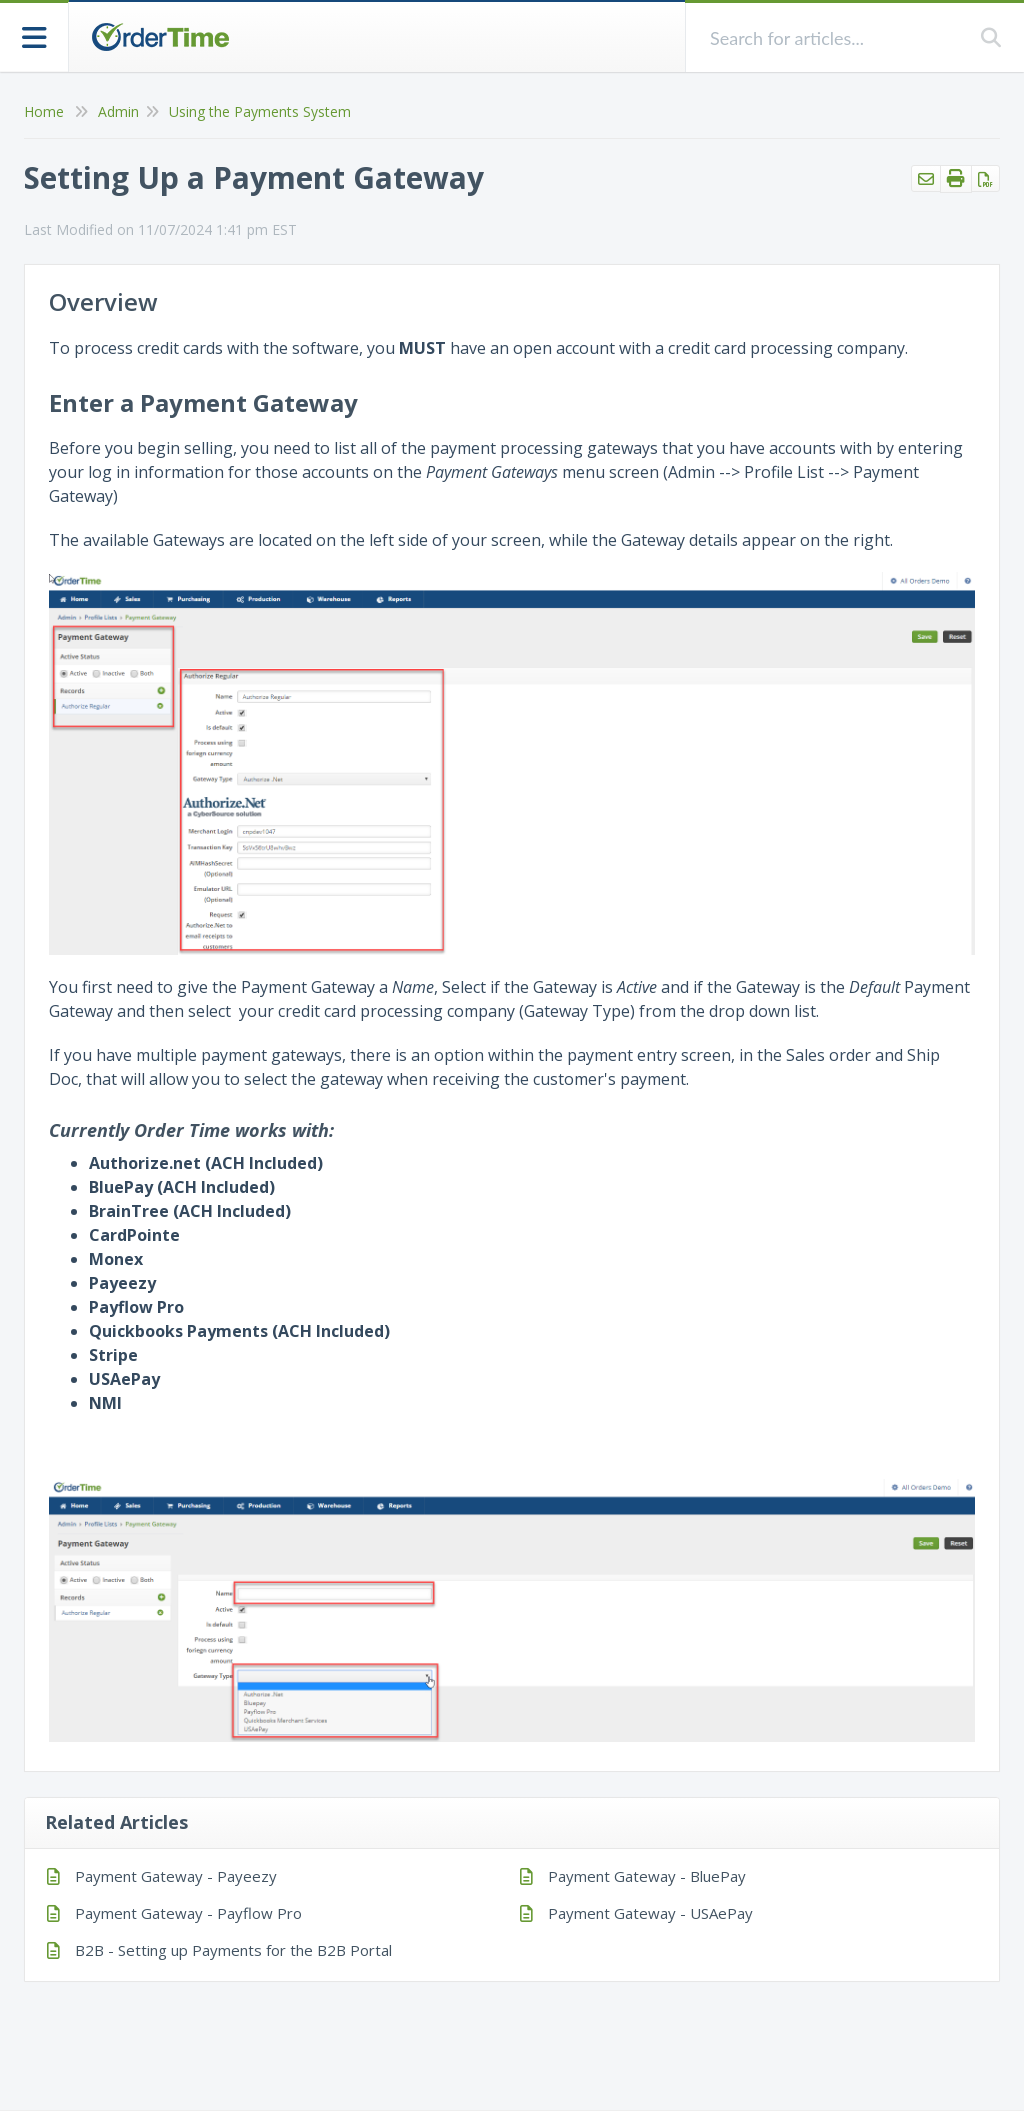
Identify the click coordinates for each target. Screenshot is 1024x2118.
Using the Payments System (260, 111)
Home (44, 111)
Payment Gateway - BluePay (647, 1876)
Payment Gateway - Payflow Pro (188, 1913)
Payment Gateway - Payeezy (176, 1876)
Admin (118, 111)
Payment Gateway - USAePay (650, 1913)
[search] (833, 37)
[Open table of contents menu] (34, 35)
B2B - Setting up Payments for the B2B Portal (233, 1950)
